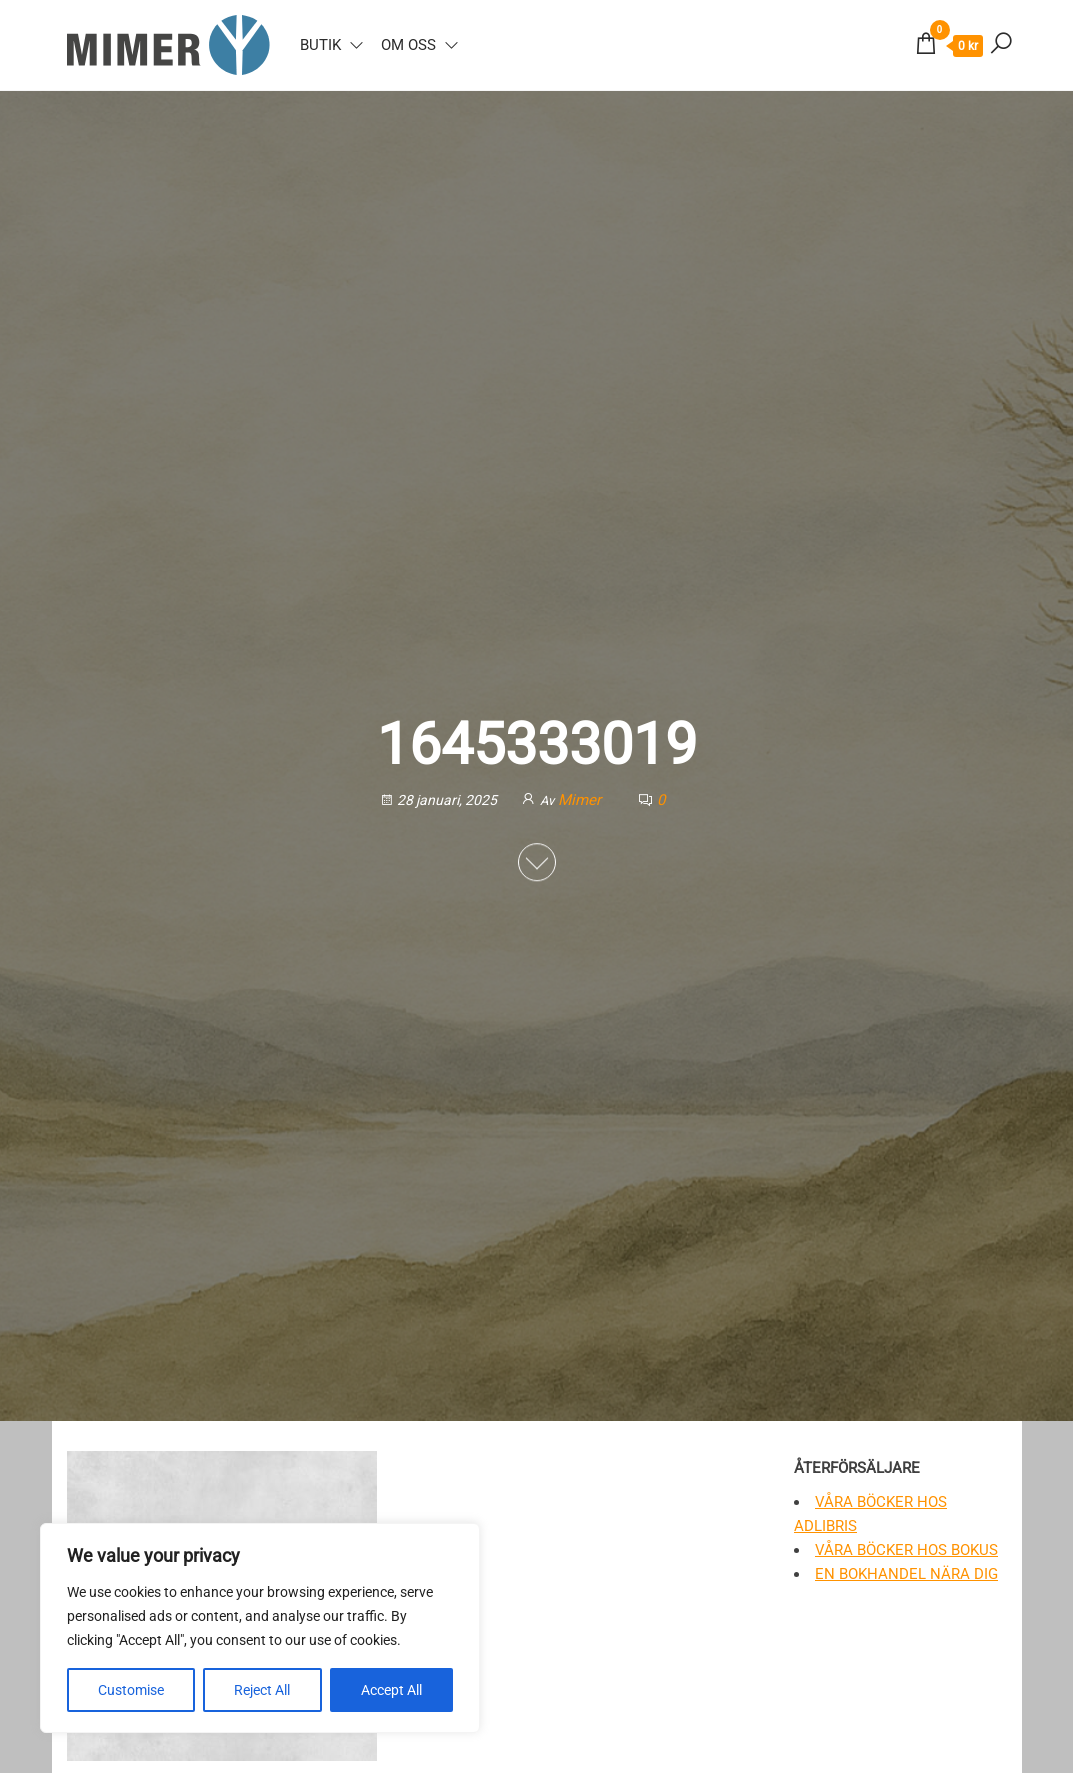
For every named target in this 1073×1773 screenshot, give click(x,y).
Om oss (408, 45)
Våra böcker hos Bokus (906, 1550)
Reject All (262, 1690)
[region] (260, 1628)
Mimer (581, 800)
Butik (320, 45)
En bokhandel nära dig (906, 1574)
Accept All (391, 1690)
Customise (131, 1690)
